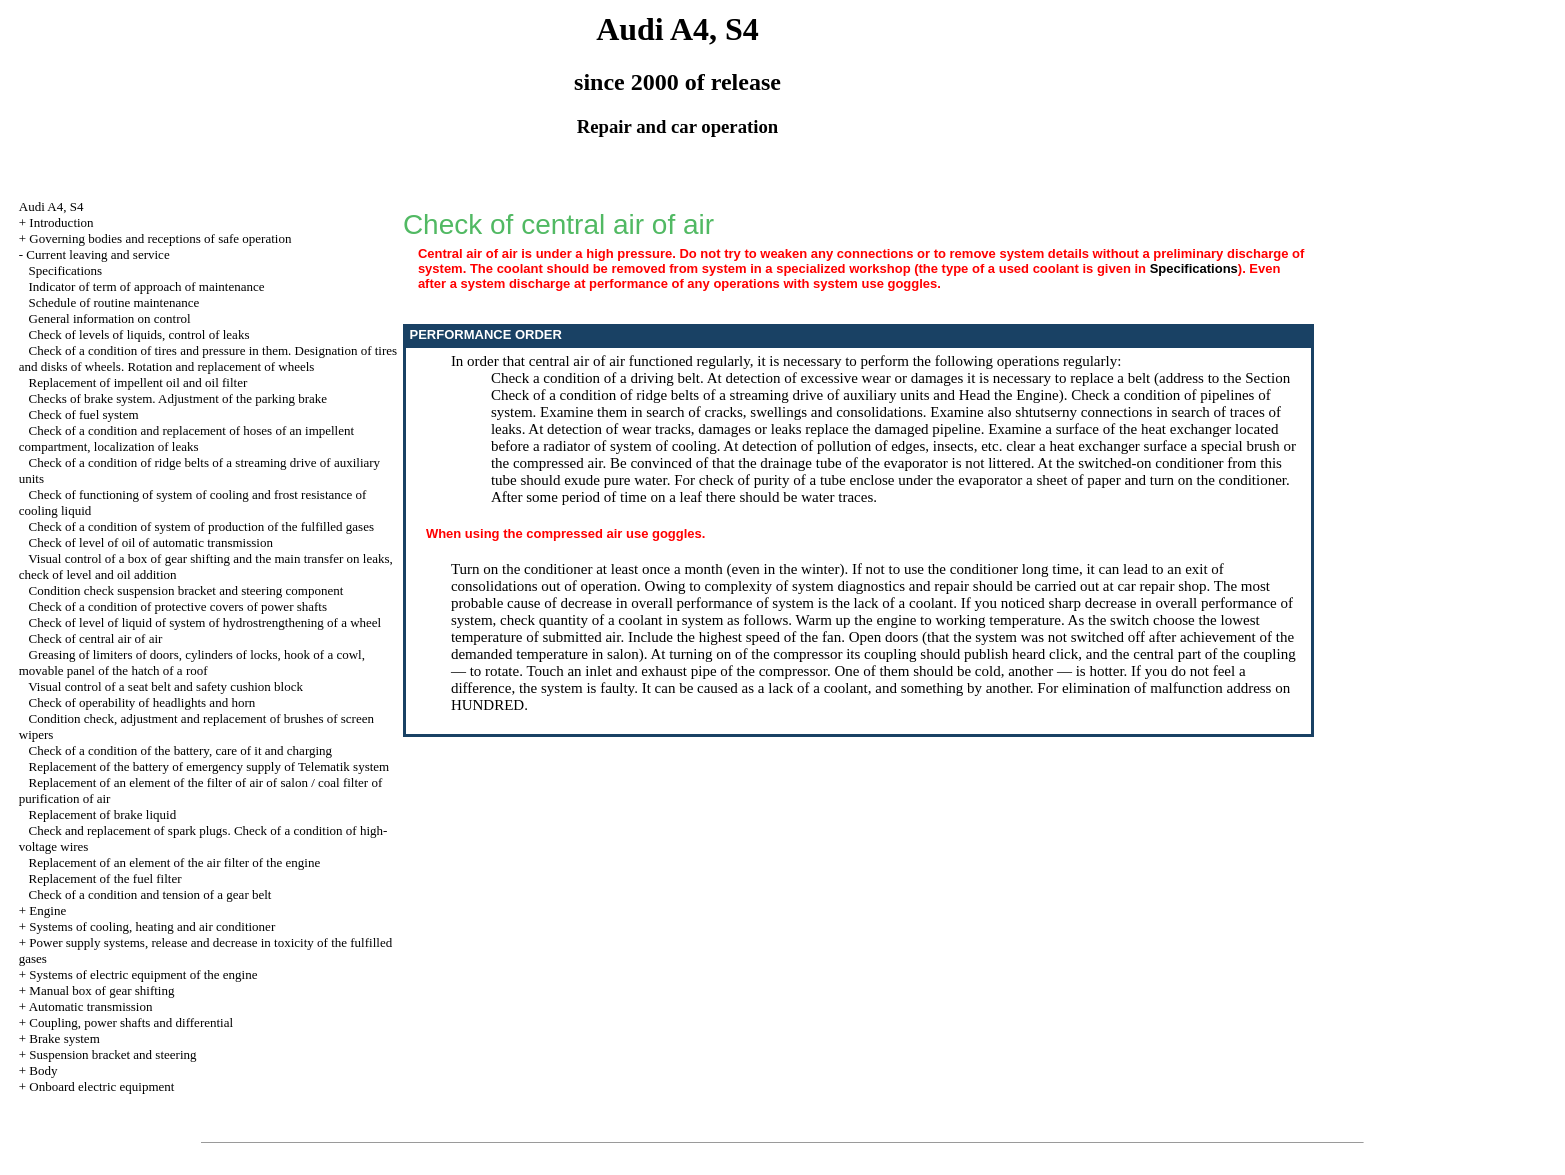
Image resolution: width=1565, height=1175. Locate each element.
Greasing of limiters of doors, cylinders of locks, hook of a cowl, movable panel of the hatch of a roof (192, 662)
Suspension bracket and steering (112, 1054)
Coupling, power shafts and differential (131, 1022)
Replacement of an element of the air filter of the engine (175, 862)
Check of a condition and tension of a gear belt (150, 894)
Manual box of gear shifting (101, 990)
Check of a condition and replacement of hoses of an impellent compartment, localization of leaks (186, 438)
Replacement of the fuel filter (105, 878)
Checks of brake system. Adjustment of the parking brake (178, 398)
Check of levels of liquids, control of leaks (139, 334)
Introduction (61, 222)
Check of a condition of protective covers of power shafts (178, 606)
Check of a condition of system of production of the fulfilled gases (202, 526)
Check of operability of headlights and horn (142, 702)
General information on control (110, 318)
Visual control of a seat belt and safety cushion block (165, 686)
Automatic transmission (91, 1006)
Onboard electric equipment (101, 1086)
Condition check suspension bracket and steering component (186, 590)
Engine (47, 910)
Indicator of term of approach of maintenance (147, 286)
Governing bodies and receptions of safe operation (160, 238)
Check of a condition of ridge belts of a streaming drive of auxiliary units (710, 395)
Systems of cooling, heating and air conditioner (152, 926)
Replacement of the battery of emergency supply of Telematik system (209, 766)
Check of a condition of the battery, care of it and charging (181, 750)
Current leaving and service (97, 254)
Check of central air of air (96, 638)
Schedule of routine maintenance (114, 302)
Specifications (66, 270)
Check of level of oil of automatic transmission (151, 542)
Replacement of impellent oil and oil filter (138, 382)
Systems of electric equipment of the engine (143, 974)
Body (43, 1070)
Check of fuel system (84, 414)
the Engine (1026, 395)
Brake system (64, 1038)
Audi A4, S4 (51, 206)
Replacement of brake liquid (103, 814)
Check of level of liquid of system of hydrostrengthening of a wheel (205, 622)
